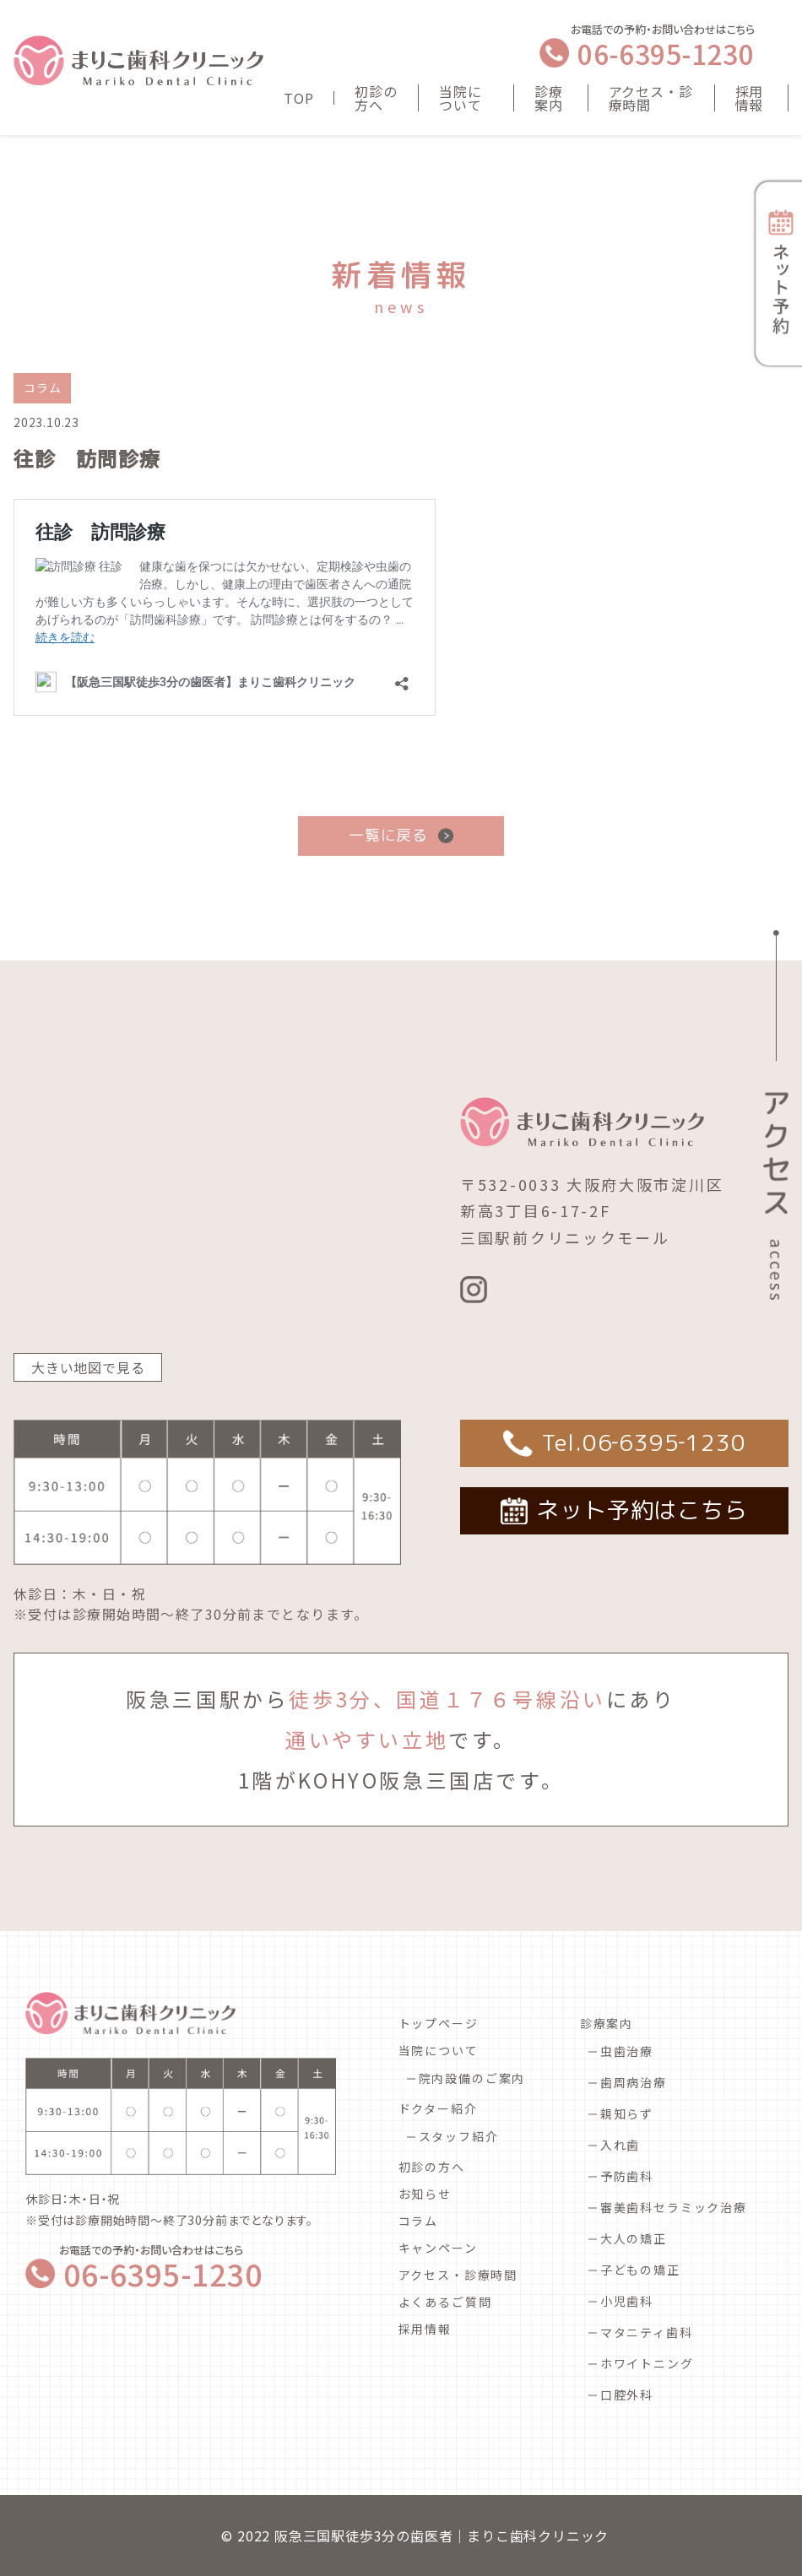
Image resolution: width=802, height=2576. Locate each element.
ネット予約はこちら (641, 1510)
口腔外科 (626, 2394)
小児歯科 (626, 2300)
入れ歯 (620, 2144)
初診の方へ (376, 97)
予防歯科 (626, 2175)
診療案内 (548, 97)
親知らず (626, 2113)
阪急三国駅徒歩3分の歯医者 (363, 2535)
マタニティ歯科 (646, 2332)
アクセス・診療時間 (651, 97)
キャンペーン (438, 2247)
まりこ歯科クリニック (538, 2535)
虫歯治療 (626, 2051)
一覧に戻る (388, 835)
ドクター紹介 (438, 2108)
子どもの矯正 (640, 2269)
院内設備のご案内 (472, 2078)
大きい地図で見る (87, 1367)
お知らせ (425, 2193)
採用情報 (749, 97)
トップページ (438, 2023)
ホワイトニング (647, 2363)
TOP (298, 98)
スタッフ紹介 (459, 2136)
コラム (418, 2220)
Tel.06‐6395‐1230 (643, 1442)
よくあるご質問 (445, 2301)
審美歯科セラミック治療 (673, 2207)
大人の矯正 (633, 2238)
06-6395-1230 (666, 53)
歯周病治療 (633, 2082)
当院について (460, 97)
